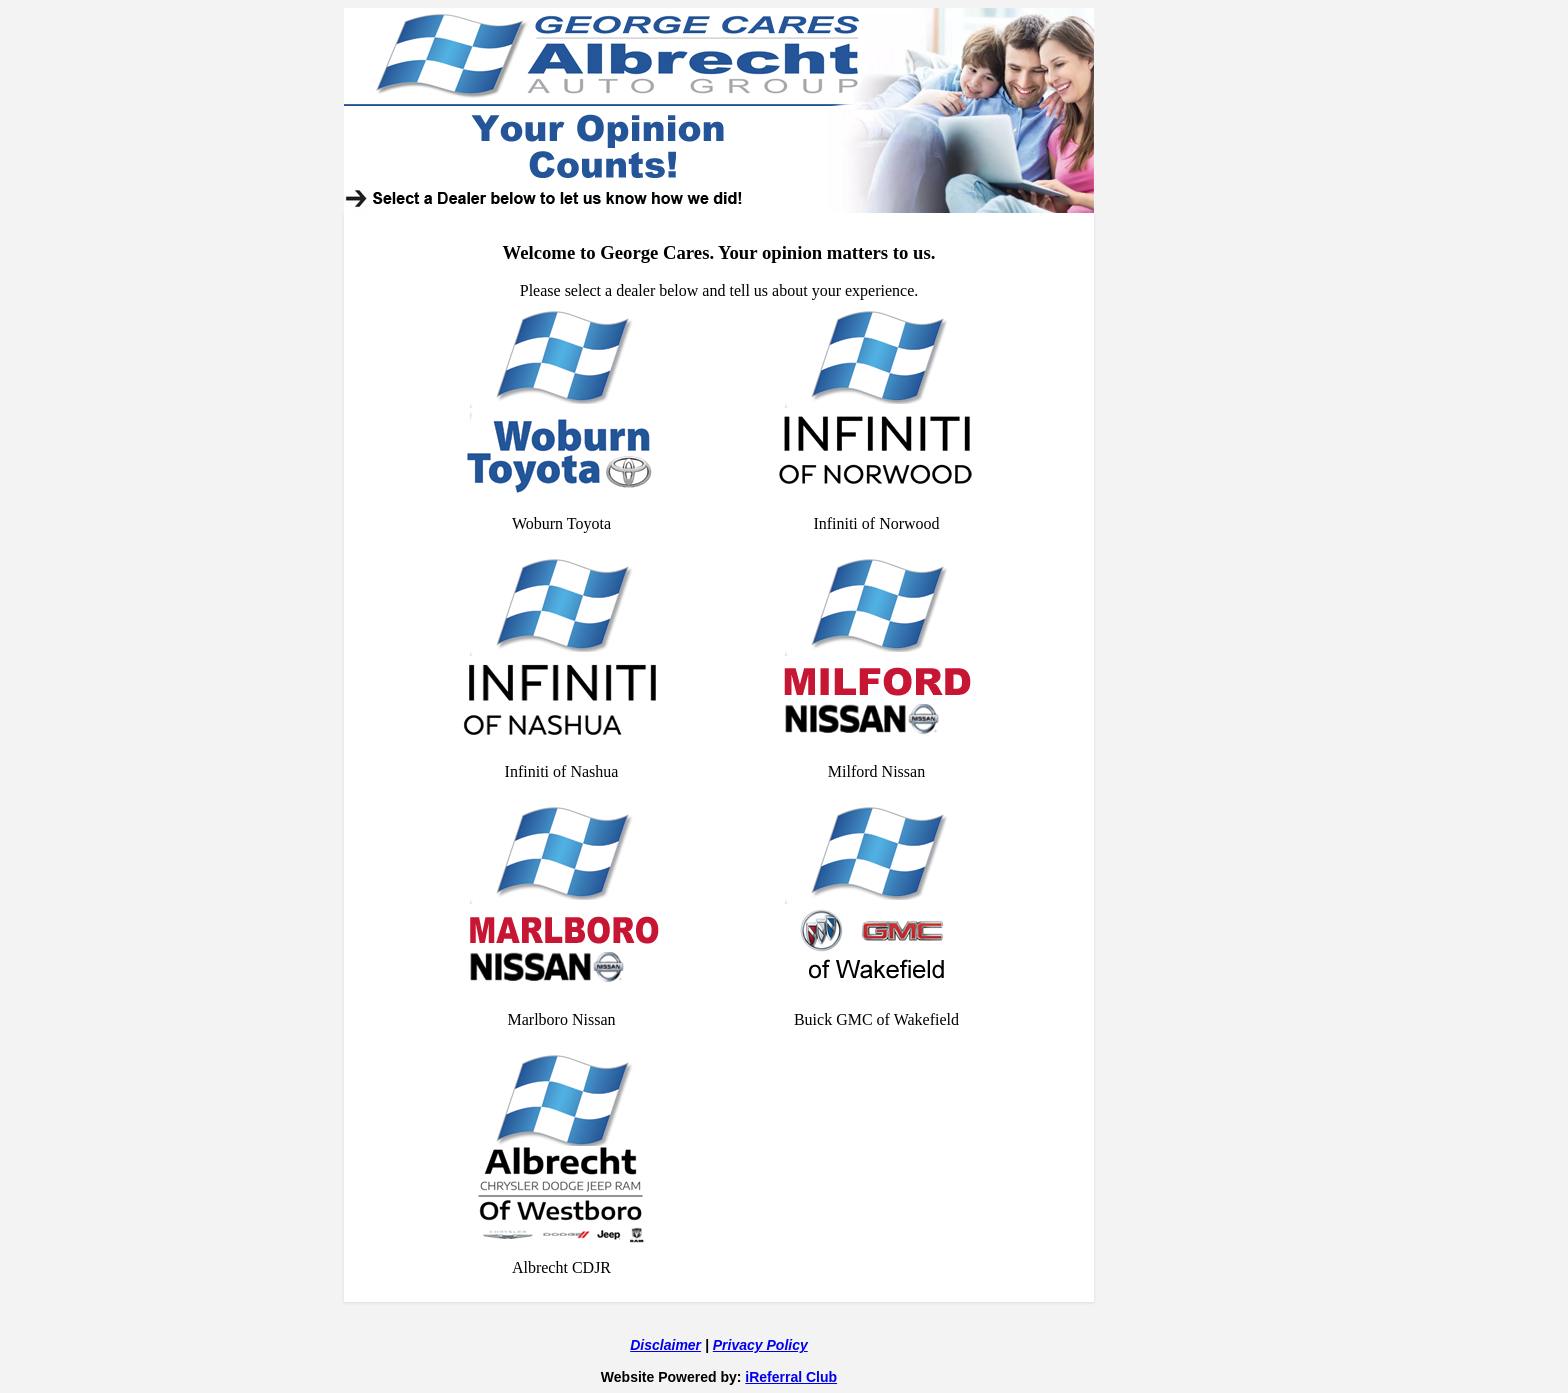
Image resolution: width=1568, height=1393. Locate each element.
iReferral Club (791, 1377)
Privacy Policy (760, 1345)
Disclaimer (665, 1345)
